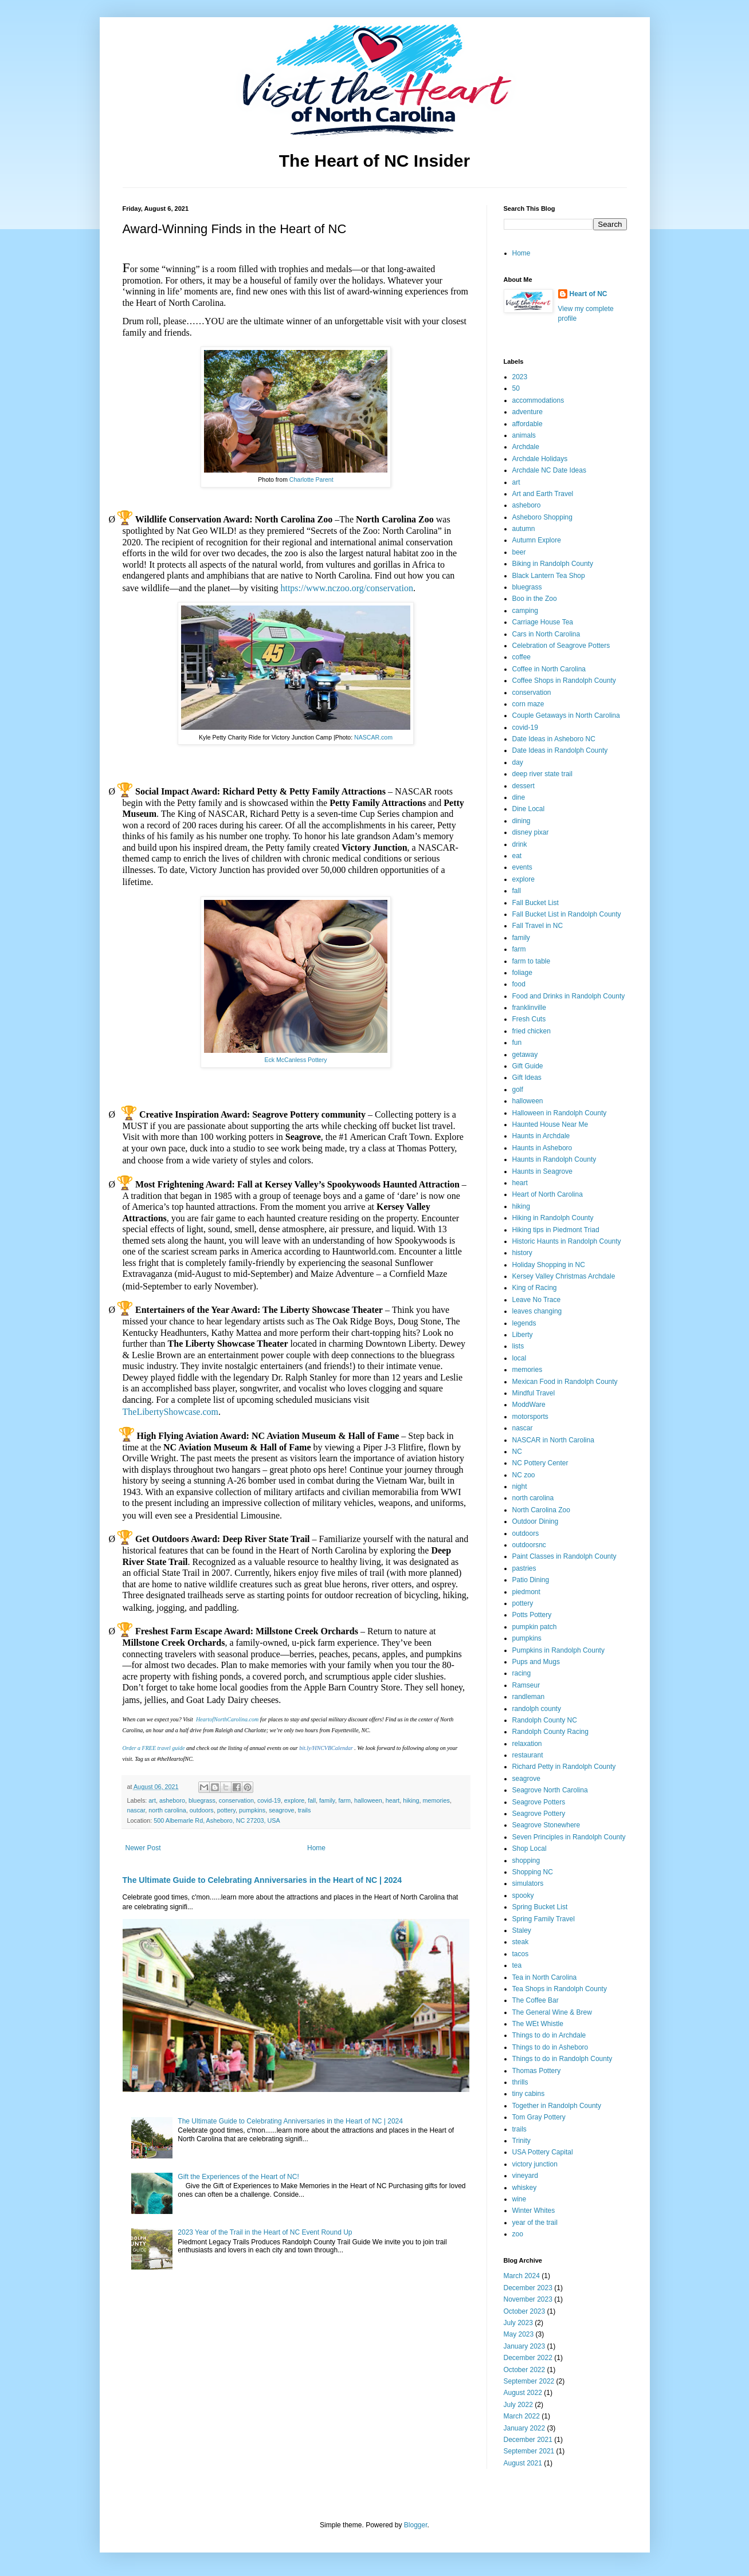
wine (519, 2199)
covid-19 (269, 1800)
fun (517, 1043)
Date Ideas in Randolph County (560, 750)
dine (519, 797)
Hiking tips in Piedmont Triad (555, 1230)
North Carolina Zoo (541, 1510)
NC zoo (523, 1475)
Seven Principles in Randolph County (569, 1837)
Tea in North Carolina (544, 1977)
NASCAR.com (373, 737)
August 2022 (523, 2393)
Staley (521, 1930)
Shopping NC (532, 1872)
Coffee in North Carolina (549, 669)
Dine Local (528, 809)
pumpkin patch (534, 1627)
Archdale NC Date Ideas (549, 470)
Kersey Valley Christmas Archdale (563, 1276)
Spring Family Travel (543, 1919)
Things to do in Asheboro (550, 2047)
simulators (528, 1883)
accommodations (538, 400)
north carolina (167, 1810)
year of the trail (535, 2223)
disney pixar (530, 832)
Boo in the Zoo (534, 599)
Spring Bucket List (540, 1907)
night (519, 1486)
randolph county (536, 1709)
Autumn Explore (536, 540)
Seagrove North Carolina (550, 1790)
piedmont (526, 1592)
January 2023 (525, 2346)
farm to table (531, 961)
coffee (521, 657)
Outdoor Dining (535, 1521)
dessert (523, 786)
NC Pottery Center (540, 1463)
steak (520, 1942)
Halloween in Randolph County (559, 1113)
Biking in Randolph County (552, 564)
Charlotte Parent (311, 479)
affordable (527, 424)
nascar (136, 1810)
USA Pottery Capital (542, 2152)
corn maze (528, 704)
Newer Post (143, 1848)
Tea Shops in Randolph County (559, 1989)
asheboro (172, 1800)
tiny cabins (528, 2094)
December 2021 (528, 2440)
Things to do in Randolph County (562, 2059)
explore (294, 1800)
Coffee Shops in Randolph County (564, 681)
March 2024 (522, 2276)
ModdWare (529, 1405)
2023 (520, 377)
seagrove (281, 1810)
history (522, 1253)
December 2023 (528, 2288)
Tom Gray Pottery (539, 2117)
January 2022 (525, 2428)
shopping (526, 1861)
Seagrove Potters (539, 1802)
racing (521, 1673)
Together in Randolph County (556, 2106)
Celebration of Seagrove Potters (561, 646)
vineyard (525, 2176)
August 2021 (523, 2463)
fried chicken (531, 1031)
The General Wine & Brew (552, 2012)
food (519, 984)
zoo (517, 2234)
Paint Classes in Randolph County (564, 1556)
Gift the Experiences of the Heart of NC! (238, 2177)
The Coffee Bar (535, 2000)
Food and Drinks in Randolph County (568, 996)
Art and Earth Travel (543, 494)
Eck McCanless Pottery (295, 1059)
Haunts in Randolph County (554, 1159)
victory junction (535, 2164)
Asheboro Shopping (542, 517)
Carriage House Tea (543, 622)
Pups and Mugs (536, 1662)
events (522, 867)
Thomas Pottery (536, 2071)
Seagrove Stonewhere (546, 1825)
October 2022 (525, 2370)
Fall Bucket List (535, 903)
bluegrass (202, 1800)
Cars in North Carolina (546, 634)
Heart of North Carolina (547, 1194)
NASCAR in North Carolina (553, 1440)
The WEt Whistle (537, 2024)
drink (519, 844)
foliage (522, 973)
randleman (528, 1697)
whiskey (524, 2188)
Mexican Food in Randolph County (565, 1382)
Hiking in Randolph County (553, 1218)
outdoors (202, 1810)
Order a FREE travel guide (154, 1748)
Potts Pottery (532, 1615)
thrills (520, 2082)
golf (517, 1090)
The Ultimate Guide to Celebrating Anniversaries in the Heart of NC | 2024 (262, 1880)
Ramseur (526, 1685)
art (152, 1800)
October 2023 (525, 2311)
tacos (520, 1954)
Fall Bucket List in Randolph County (566, 914)
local (519, 1358)
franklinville (529, 1008)
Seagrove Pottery (539, 1814)
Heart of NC (588, 294)
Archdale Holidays (540, 459)
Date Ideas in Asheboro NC (553, 739)
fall (312, 1800)
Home (316, 1848)
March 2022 (522, 2416)
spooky (523, 1895)
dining (521, 821)
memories (436, 1800)
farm (344, 1800)
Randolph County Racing (550, 1732)
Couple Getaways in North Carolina (566, 715)
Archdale (525, 447)
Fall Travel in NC (537, 926)
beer (519, 552)
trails (304, 1810)
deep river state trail (542, 774)
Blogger (416, 2525)
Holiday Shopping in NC (548, 1265)
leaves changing (537, 1311)
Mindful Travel (533, 1393)
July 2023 (518, 2323)
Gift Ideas (527, 1077)
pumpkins (252, 1810)
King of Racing (534, 1288)
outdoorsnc (529, 1545)
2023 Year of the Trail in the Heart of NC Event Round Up (265, 2232)
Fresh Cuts (529, 1019)
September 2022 (529, 2381)
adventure (527, 412)
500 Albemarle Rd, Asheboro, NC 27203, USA (217, 1820)
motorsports (530, 1417)
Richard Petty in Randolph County (564, 1767)
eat (517, 856)
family (327, 1800)
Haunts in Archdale (541, 1136)
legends (524, 1323)
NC (517, 1452)
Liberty (522, 1335)
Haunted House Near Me (550, 1124)
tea (517, 1965)
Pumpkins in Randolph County (558, 1650)
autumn (523, 529)
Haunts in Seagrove (542, 1171)
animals (524, 435)
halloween (368, 1800)
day (517, 762)
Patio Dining (531, 1580)
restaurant (527, 1755)
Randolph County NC (544, 1720)
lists (518, 1346)
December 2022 (528, 2358)
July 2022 (518, 2405)
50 (516, 388)
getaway (525, 1055)
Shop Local (529, 1849)
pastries (524, 1568)
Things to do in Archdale (549, 2035)
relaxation (527, 1744)
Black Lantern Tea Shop (548, 576)
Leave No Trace (536, 1300)
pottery (226, 1810)
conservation (236, 1800)
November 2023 (528, 2299)
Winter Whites (533, 2211)
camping (525, 611)
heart (393, 1800)
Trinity (521, 2141)
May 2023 (519, 2334)
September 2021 (529, 2451)
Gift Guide (527, 1066)
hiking (411, 1800)
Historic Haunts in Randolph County (566, 1241)
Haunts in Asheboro (542, 1148)
